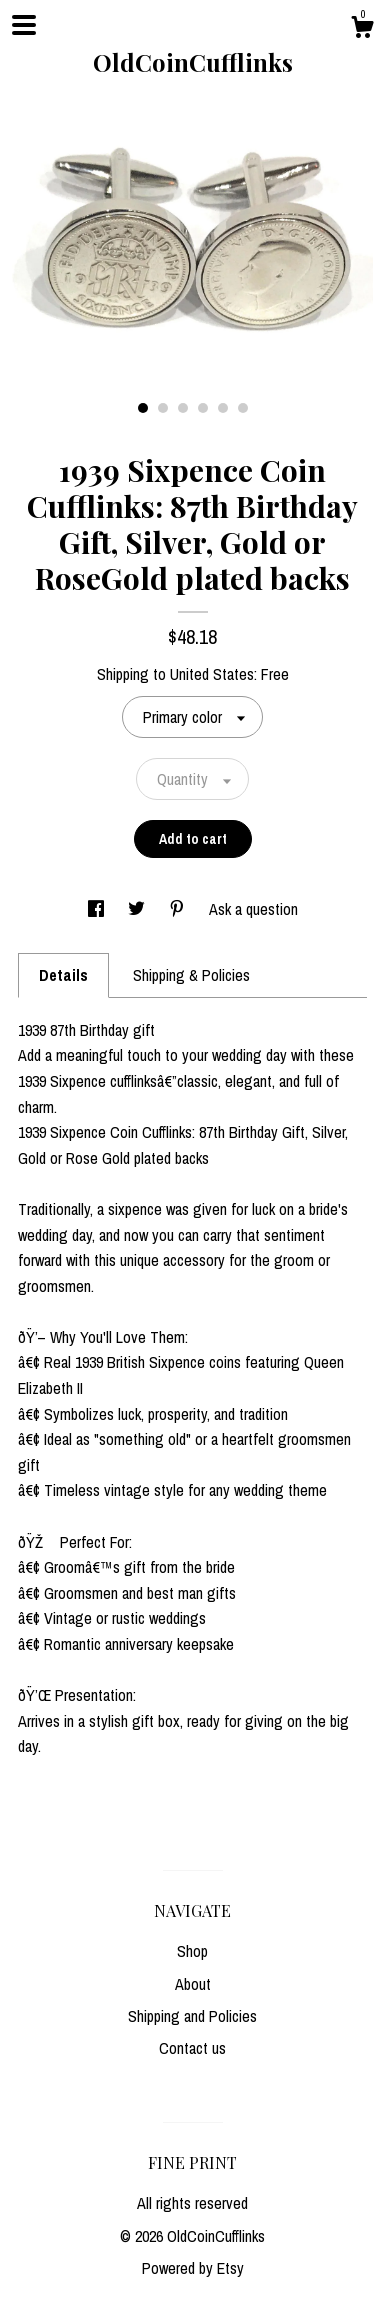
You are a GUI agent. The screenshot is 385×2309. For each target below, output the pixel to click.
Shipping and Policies (192, 2016)
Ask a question (253, 909)
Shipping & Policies (191, 975)
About (193, 1984)
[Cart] (362, 30)
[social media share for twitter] (138, 909)
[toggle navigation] (24, 25)
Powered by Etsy (193, 2268)
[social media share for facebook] (98, 909)
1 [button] (143, 408)
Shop (192, 1951)
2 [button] (163, 408)
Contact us (192, 2048)
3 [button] (183, 408)
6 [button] (243, 408)
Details (63, 975)
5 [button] (223, 408)
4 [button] (203, 408)
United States (212, 674)
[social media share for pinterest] (179, 909)
